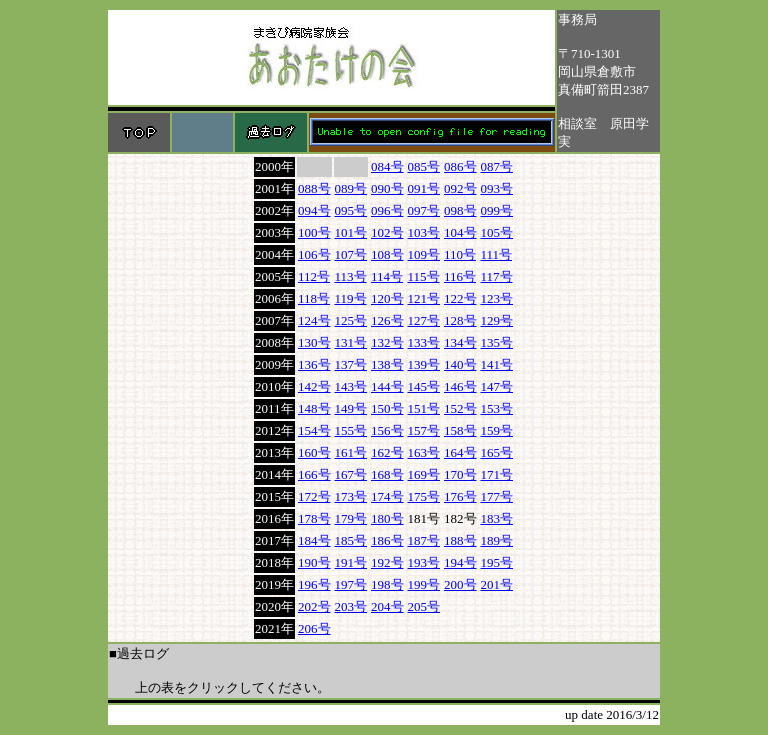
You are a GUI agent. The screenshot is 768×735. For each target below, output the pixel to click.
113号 (351, 276)
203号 (351, 606)
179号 (351, 518)
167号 (351, 474)
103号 (424, 232)
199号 (424, 584)
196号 (314, 584)
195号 (497, 562)
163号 (424, 452)
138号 (387, 364)
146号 (460, 386)
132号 (387, 342)
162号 (387, 452)
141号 (497, 364)
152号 (460, 408)
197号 (351, 584)
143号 (351, 386)
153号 (497, 408)
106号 (314, 254)
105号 (497, 232)
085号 (424, 166)
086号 (460, 166)
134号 (460, 342)
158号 (460, 430)
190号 (314, 562)
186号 (387, 540)
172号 (314, 496)
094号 (314, 210)
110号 (460, 254)
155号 (351, 430)
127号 (424, 320)
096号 (387, 210)
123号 (497, 298)
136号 (314, 364)
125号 (351, 320)
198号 (387, 584)
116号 (460, 276)
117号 (497, 276)
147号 (497, 386)
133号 (424, 342)
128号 (460, 320)
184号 (314, 540)
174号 (387, 496)
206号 (314, 628)
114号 (387, 276)
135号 (497, 342)
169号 (424, 474)
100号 (314, 232)
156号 (387, 430)
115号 (424, 276)
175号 (424, 496)
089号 (351, 188)
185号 (351, 540)
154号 (314, 430)
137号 (351, 364)
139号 (424, 364)
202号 (314, 606)
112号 (314, 276)
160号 (314, 452)
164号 (460, 452)
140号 (460, 364)
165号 (497, 452)
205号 (424, 606)
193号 (424, 562)
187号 (424, 540)
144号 (387, 386)
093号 (497, 188)
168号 (387, 474)
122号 (460, 298)
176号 (460, 496)
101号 (351, 232)
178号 (314, 518)
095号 (351, 210)
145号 (424, 386)
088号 (314, 188)
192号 (387, 562)
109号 (424, 254)
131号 (351, 342)
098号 (460, 210)
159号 (497, 430)
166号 (314, 474)
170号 (460, 474)
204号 (387, 606)
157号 (424, 430)
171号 (497, 474)
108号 (387, 254)
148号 (314, 408)
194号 (460, 562)
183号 (497, 518)
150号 (387, 408)
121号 (424, 298)
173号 (351, 496)
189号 (497, 540)
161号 (351, 452)
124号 (314, 320)
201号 (497, 584)
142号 (314, 386)
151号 (424, 408)
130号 (314, 342)
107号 (351, 254)
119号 (351, 298)
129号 (497, 320)
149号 (351, 408)
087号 (497, 166)
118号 (314, 298)
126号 (387, 320)
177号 (497, 496)
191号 (351, 562)
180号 (387, 518)
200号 (460, 584)
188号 (460, 540)
